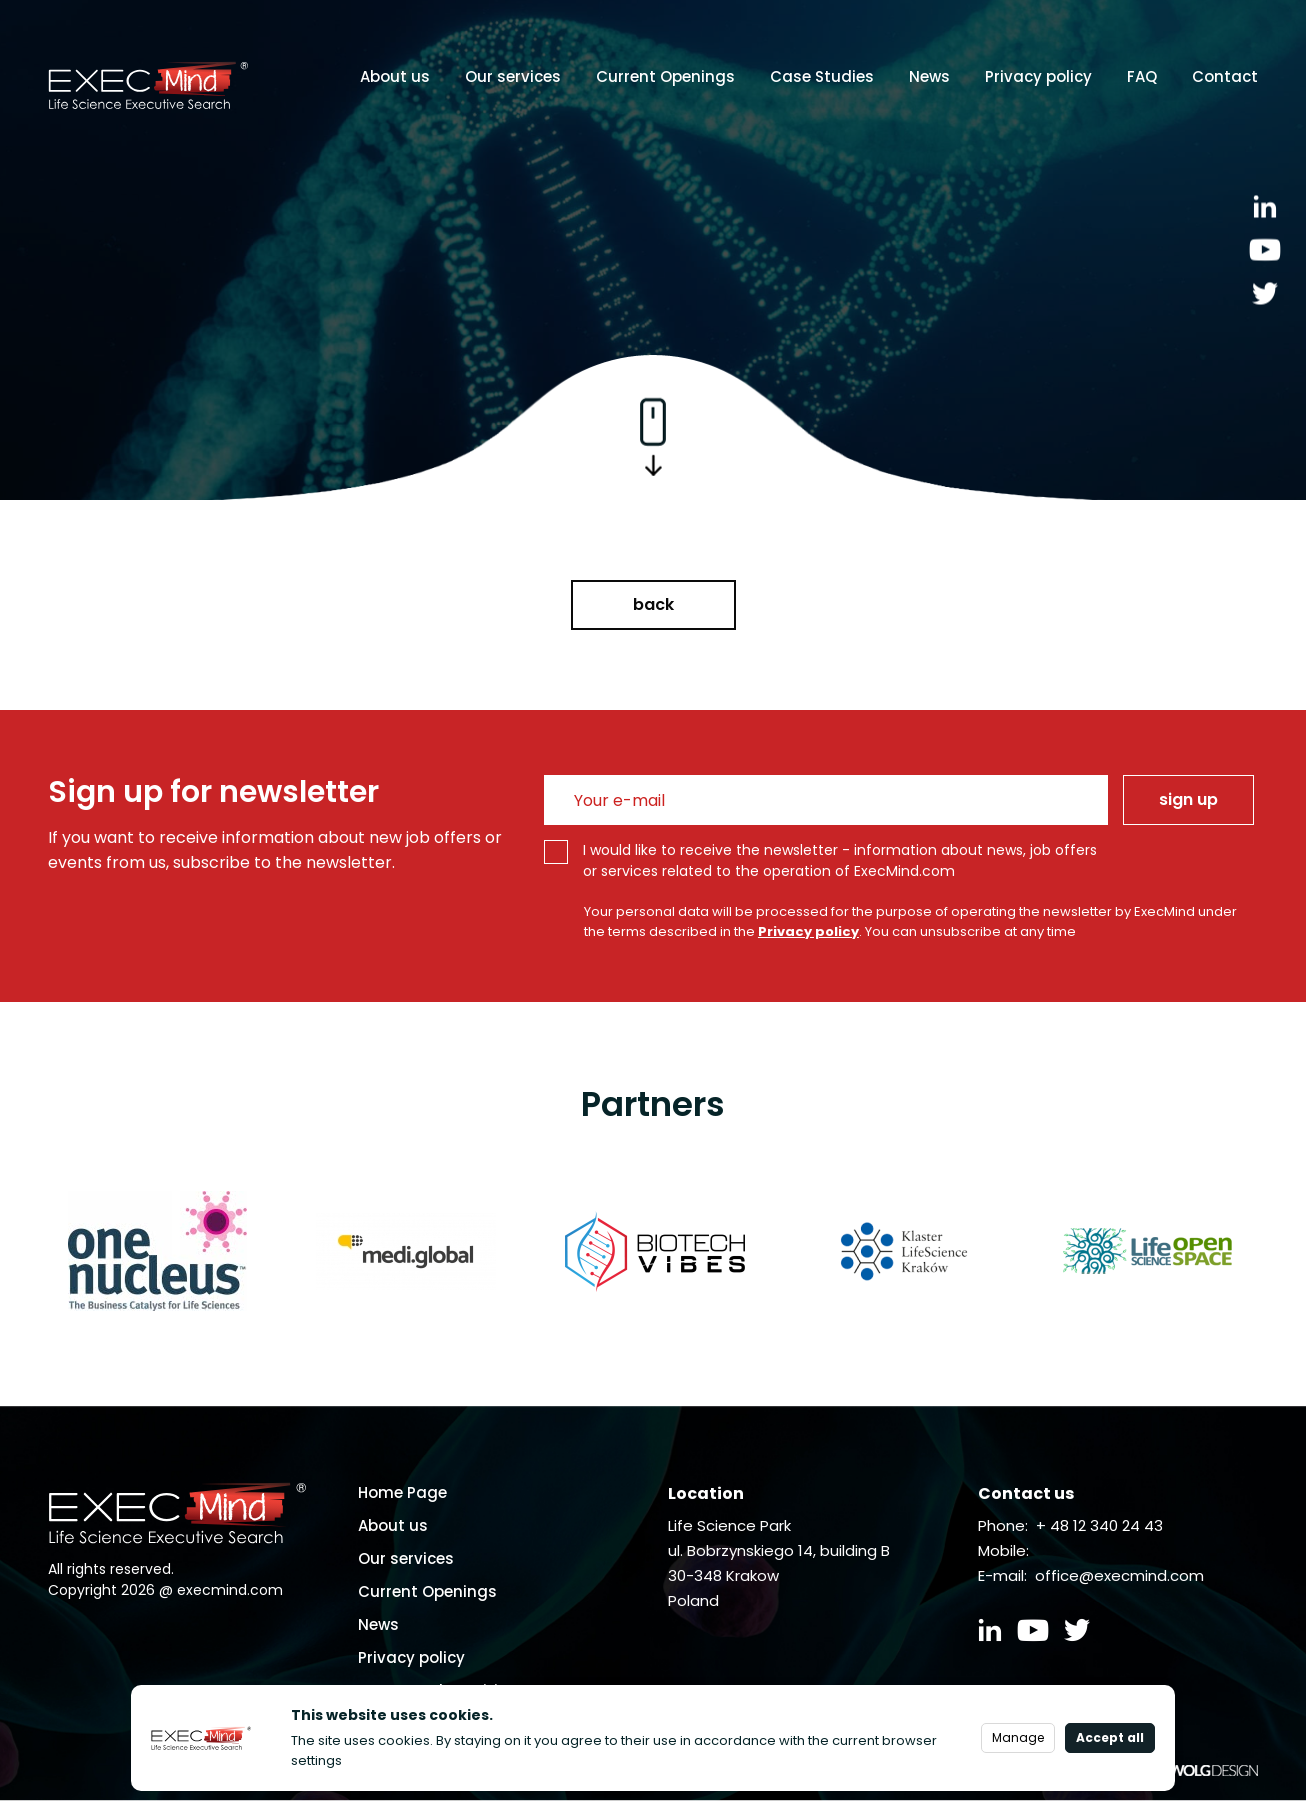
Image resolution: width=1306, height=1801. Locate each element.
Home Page (402, 1492)
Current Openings (665, 76)
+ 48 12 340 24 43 (1099, 1525)
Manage (1018, 1737)
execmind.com (230, 1590)
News (929, 76)
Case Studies (822, 76)
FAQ (1142, 76)
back (653, 604)
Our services (513, 76)
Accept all (1110, 1737)
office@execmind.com (1119, 1575)
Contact (1225, 76)
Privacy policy (1038, 76)
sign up (1188, 799)
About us (395, 76)
